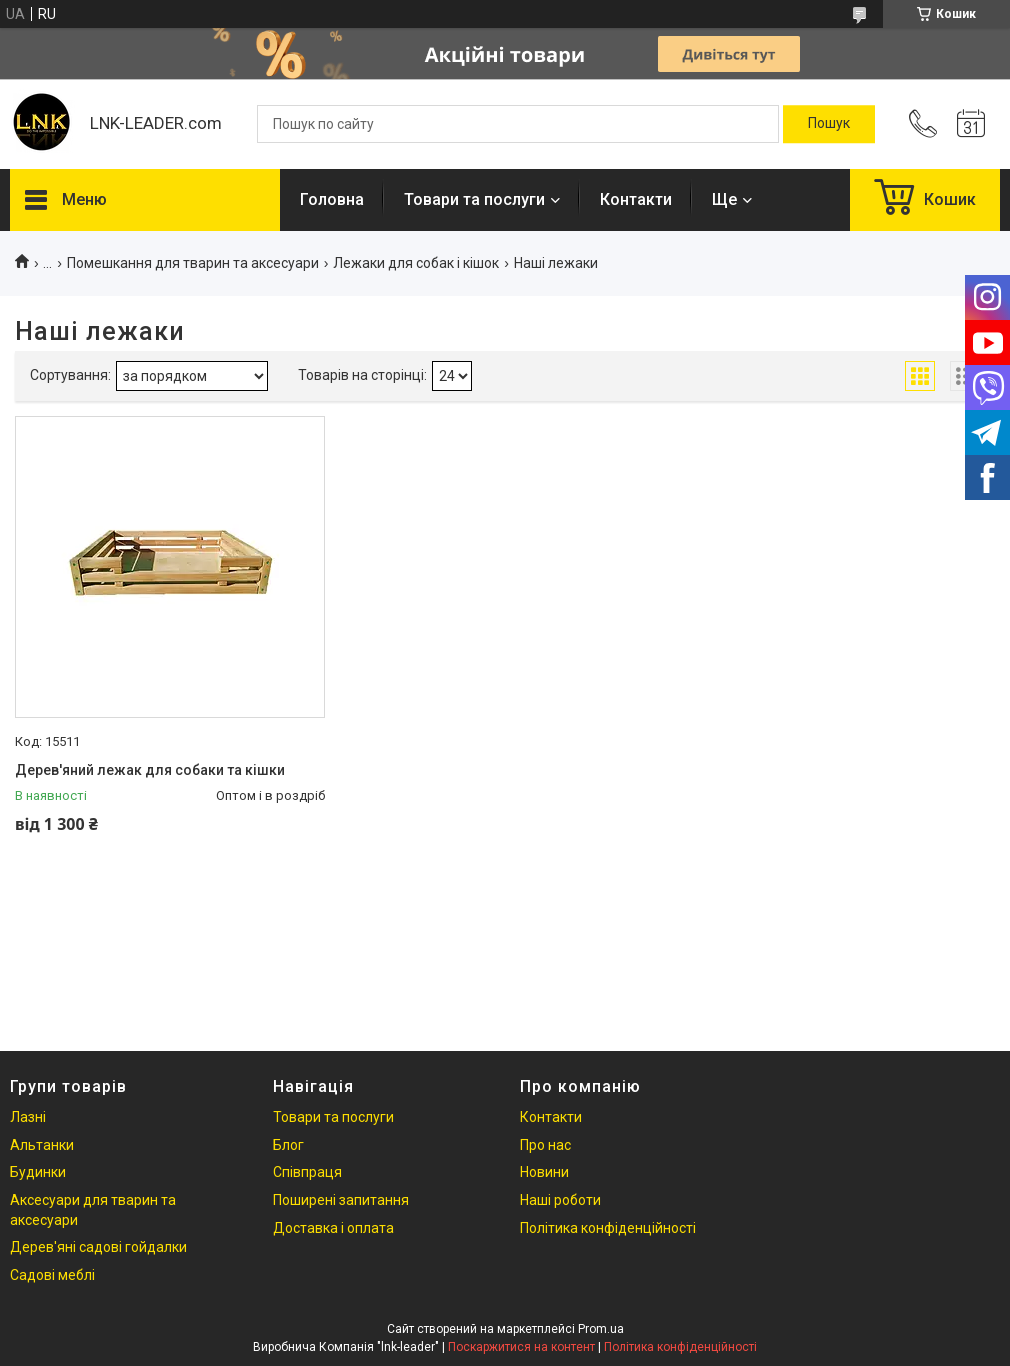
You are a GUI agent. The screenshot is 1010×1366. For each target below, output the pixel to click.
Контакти (636, 199)
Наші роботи (560, 1200)
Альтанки (42, 1145)
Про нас (545, 1145)
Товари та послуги (474, 199)
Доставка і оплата (333, 1228)
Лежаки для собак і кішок (416, 263)
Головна (332, 199)
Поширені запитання (341, 1200)
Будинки (38, 1172)
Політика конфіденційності (608, 1228)
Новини (544, 1172)
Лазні (28, 1117)
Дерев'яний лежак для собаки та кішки (150, 770)
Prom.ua (601, 1329)
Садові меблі (52, 1275)
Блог (288, 1145)
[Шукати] (829, 124)
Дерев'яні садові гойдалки (98, 1247)
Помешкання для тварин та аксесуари (193, 263)
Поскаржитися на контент (521, 1347)
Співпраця (307, 1172)
